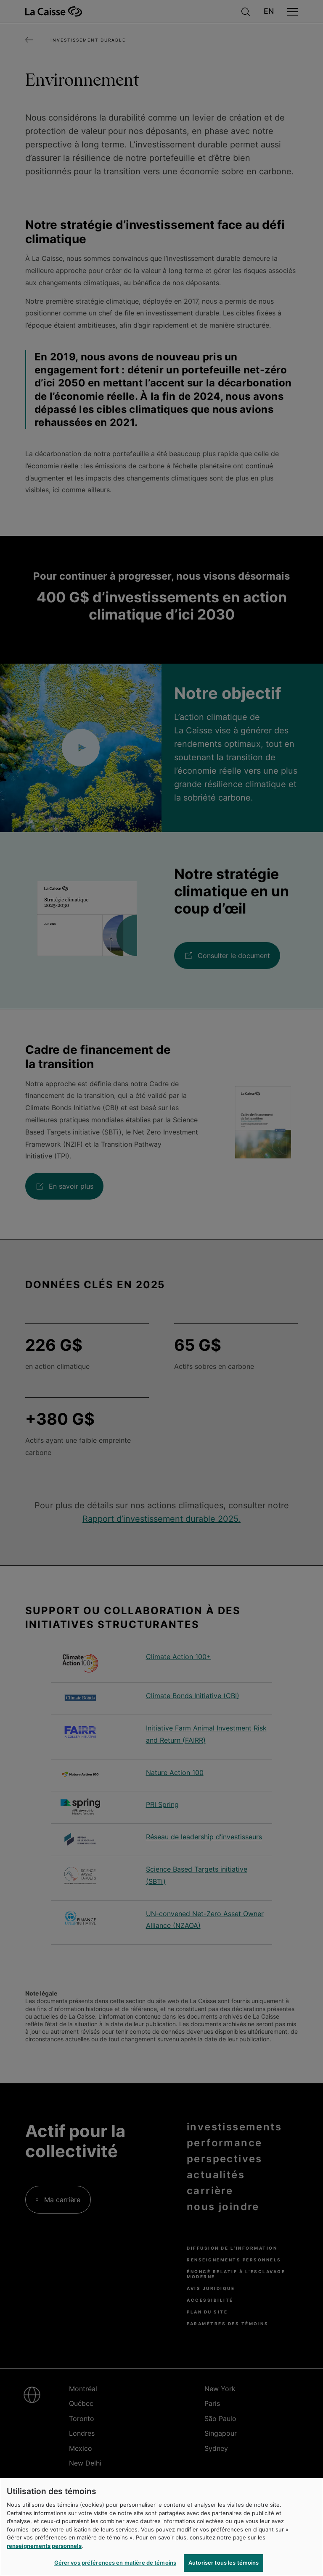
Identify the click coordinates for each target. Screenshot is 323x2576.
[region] (161, 2527)
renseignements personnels (44, 2545)
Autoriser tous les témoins (223, 2562)
